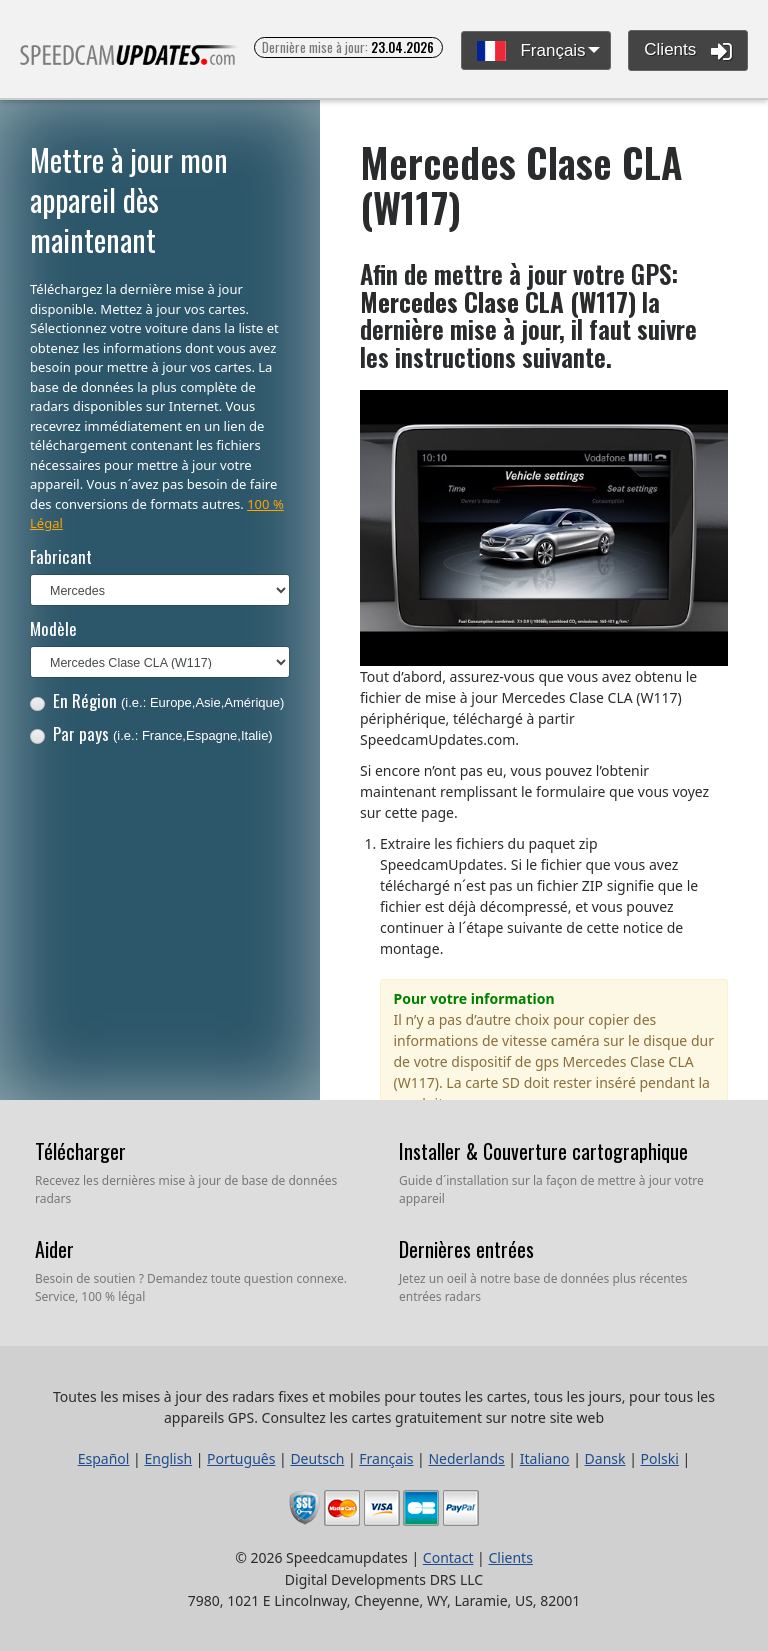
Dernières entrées (466, 1249)
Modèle (53, 628)
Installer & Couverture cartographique (543, 1151)
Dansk (605, 1458)
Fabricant (61, 556)
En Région (157, 700)
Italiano (545, 1458)
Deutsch (317, 1458)
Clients (688, 51)
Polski (660, 1458)
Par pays (151, 733)
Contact (448, 1557)
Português (241, 1458)
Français (531, 51)
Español (104, 1458)
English (168, 1458)
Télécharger (80, 1151)
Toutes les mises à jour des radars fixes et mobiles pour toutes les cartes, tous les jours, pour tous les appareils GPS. (129, 63)
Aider (54, 1249)
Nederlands (466, 1458)
